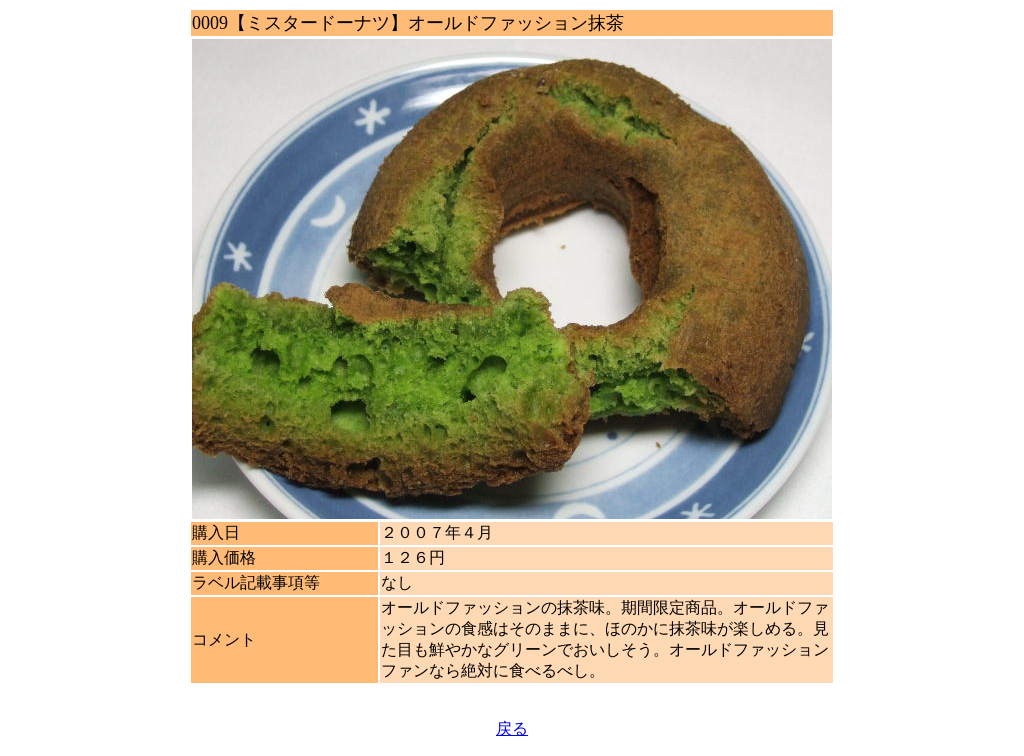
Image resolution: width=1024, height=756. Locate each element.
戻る (512, 728)
